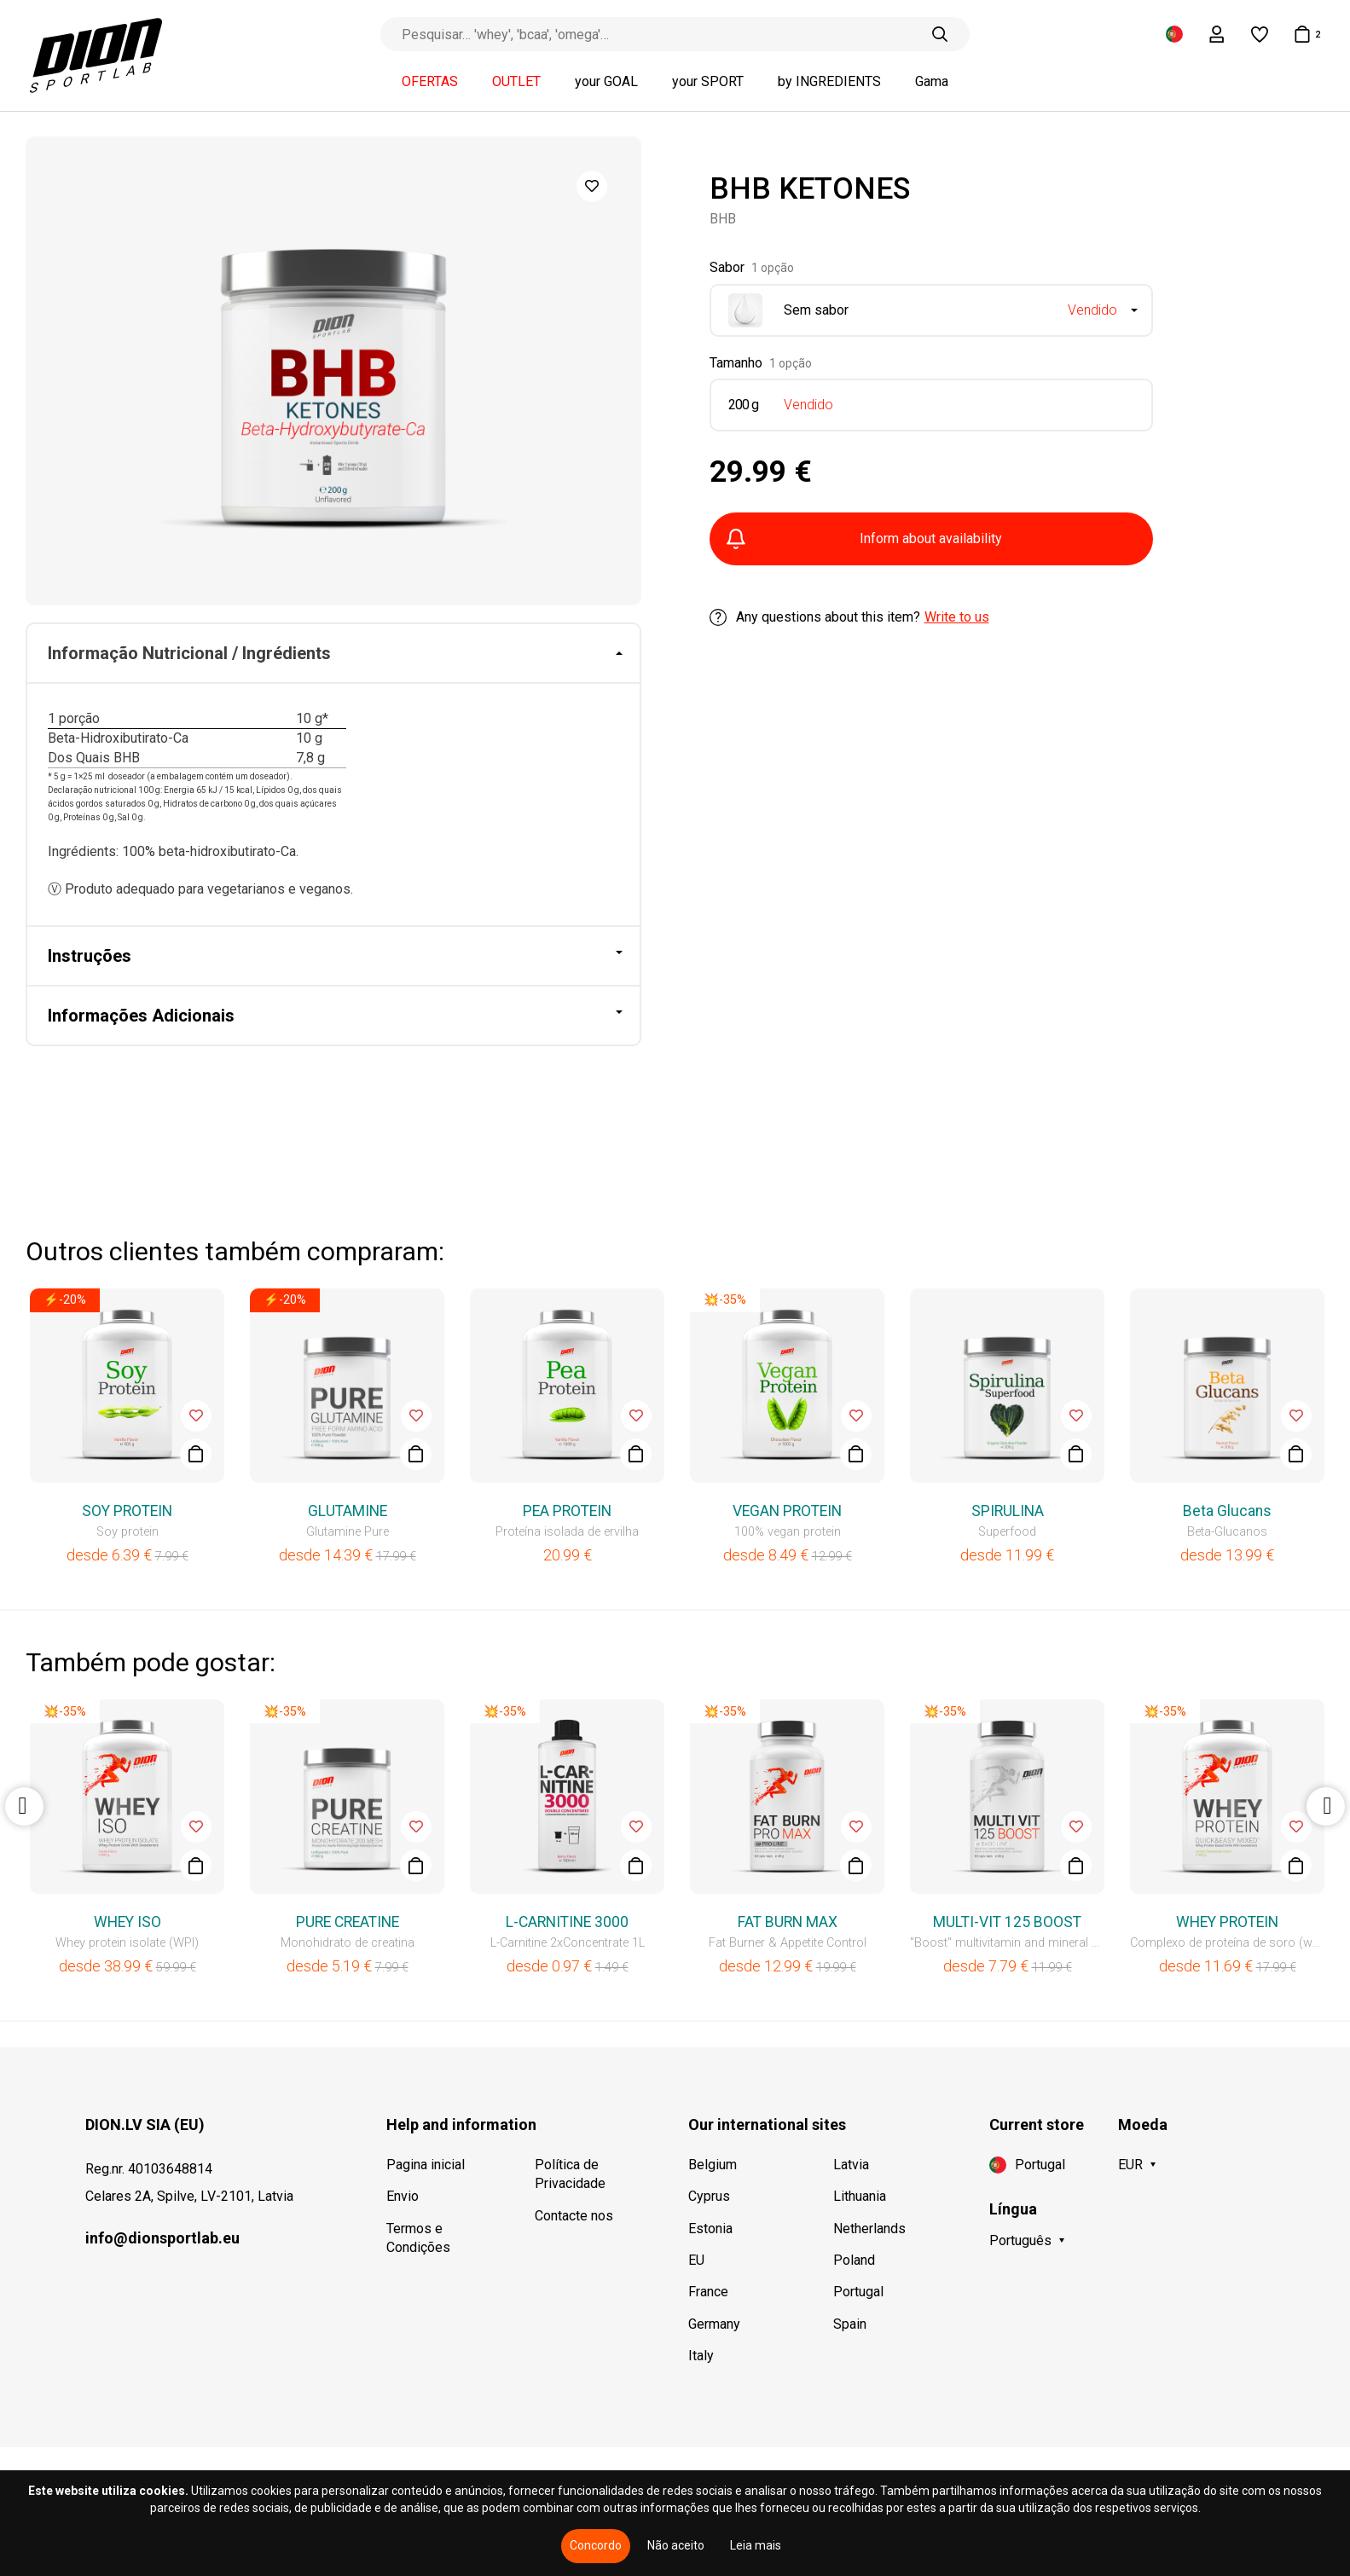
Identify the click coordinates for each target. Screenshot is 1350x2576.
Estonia (710, 2228)
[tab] (333, 654)
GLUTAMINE (347, 1511)
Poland (854, 2260)
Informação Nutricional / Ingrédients (189, 653)
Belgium (712, 2164)
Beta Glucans (1227, 1511)
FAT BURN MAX (787, 1922)
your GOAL (606, 82)
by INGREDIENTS (829, 82)
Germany (714, 2324)
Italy (701, 2355)
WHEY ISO (127, 1922)
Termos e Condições (418, 2237)
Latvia (851, 2164)
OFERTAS (430, 82)
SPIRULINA (1007, 1511)
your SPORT (708, 82)
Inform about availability (865, 539)
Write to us (956, 617)
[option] (333, 370)
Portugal (858, 2292)
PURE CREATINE (347, 1922)
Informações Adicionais (141, 1015)
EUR (1130, 2164)
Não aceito (675, 2545)
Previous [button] (24, 1806)
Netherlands (869, 2228)
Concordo (596, 2545)
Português (1020, 2240)
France (708, 2292)
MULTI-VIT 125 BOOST (1007, 1922)
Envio (402, 2196)
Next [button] (1326, 1806)
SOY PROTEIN (127, 1511)
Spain (849, 2324)
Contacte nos (574, 2216)
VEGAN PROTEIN (787, 1511)
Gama (931, 82)
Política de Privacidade (570, 2173)
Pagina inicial (425, 2164)
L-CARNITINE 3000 (567, 1922)
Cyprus (709, 2196)
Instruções (89, 956)
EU (696, 2260)
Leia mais (755, 2545)
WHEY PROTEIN (1227, 1922)
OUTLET (516, 82)
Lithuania (859, 2196)
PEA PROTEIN (567, 1511)
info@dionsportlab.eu (162, 2238)
